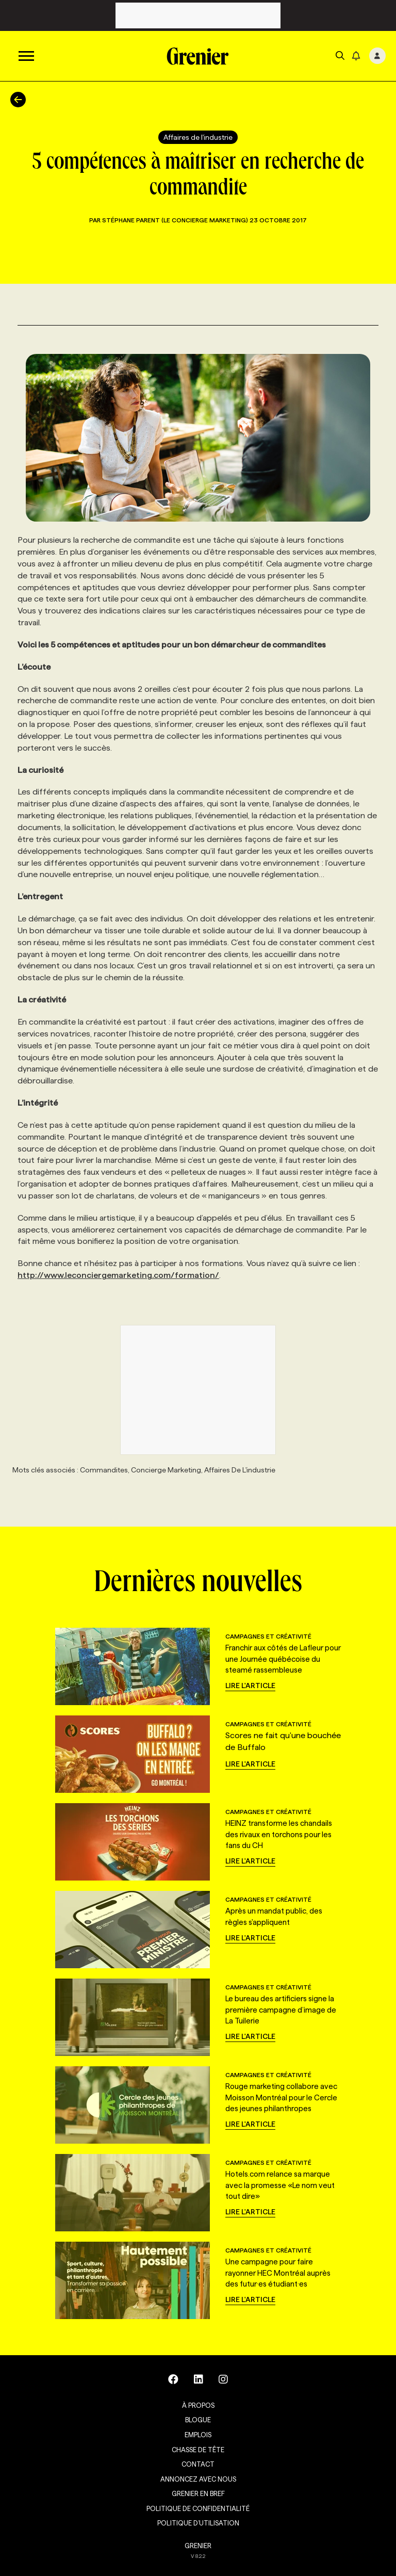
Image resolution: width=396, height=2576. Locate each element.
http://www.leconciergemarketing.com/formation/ (118, 1275)
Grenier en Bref (198, 2493)
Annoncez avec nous (198, 2479)
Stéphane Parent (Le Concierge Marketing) (176, 220)
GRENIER (198, 2545)
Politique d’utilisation (198, 2522)
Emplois (198, 2434)
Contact (198, 2464)
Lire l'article (250, 1685)
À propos (198, 2405)
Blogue (198, 2419)
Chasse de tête (198, 2449)
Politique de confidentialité (198, 2508)
